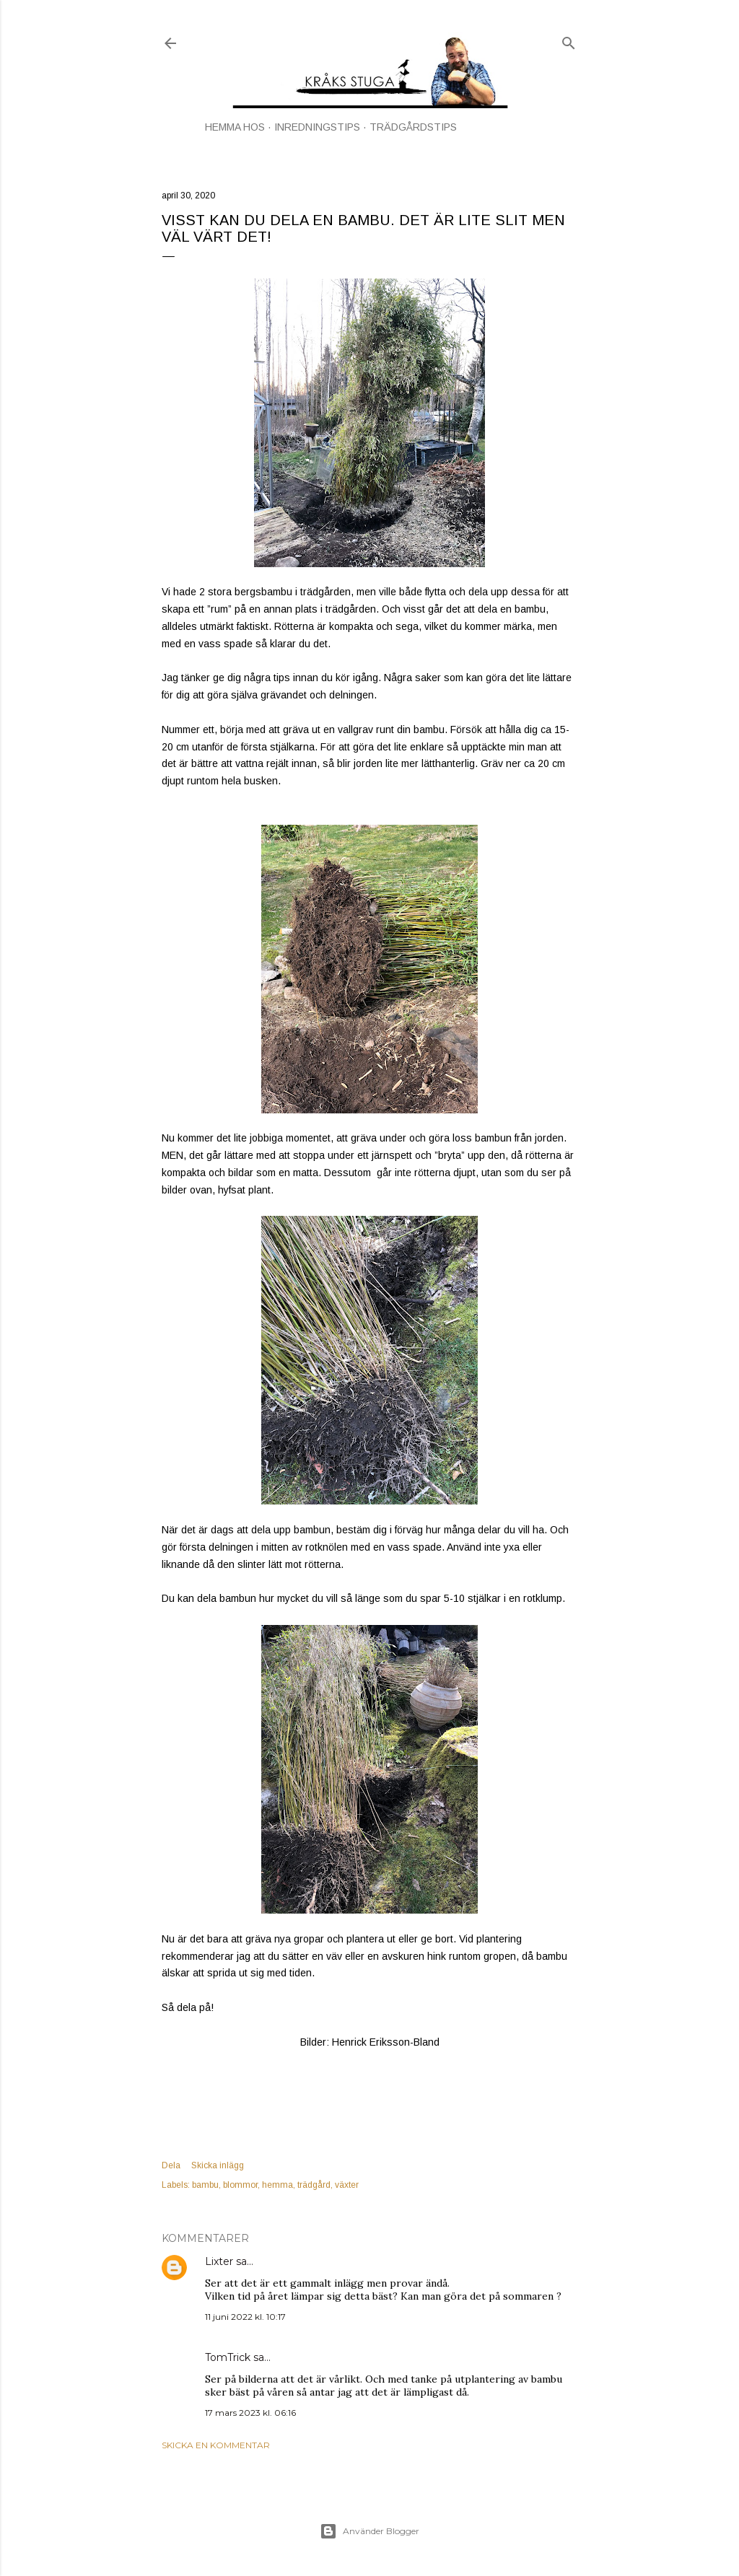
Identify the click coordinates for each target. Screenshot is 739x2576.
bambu (205, 2185)
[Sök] (568, 40)
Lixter (219, 2261)
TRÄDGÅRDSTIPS (413, 127)
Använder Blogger (369, 2531)
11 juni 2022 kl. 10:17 (245, 2316)
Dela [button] (171, 2165)
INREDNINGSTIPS (317, 127)
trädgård (314, 2185)
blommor (240, 2185)
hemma (277, 2185)
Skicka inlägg (217, 2165)
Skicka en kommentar (216, 2445)
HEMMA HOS (235, 127)
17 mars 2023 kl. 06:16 (250, 2412)
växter (347, 2185)
